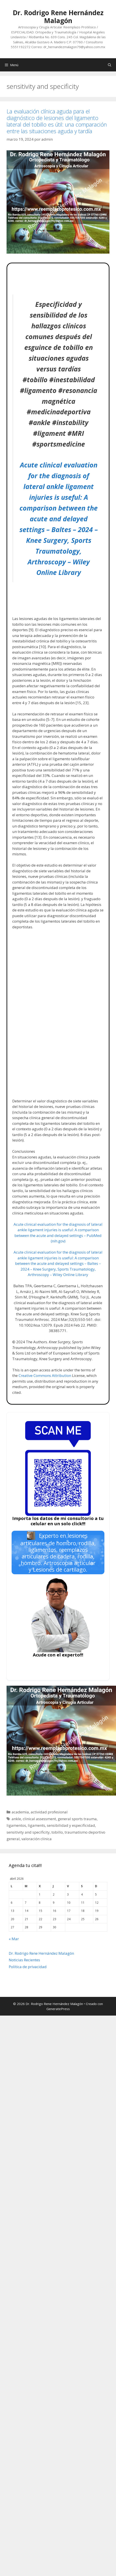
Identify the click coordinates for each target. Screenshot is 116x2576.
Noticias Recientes (24, 1959)
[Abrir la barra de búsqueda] (109, 64)
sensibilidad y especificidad (71, 1825)
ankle (16, 1818)
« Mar (14, 1938)
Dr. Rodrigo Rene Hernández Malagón (58, 16)
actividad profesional (49, 1811)
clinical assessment (39, 1818)
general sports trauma (77, 1818)
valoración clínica (36, 1838)
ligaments (36, 1825)
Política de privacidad (28, 1966)
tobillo (57, 1832)
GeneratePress (58, 2009)
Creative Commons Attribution (45, 1375)
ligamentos (16, 1825)
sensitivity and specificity (28, 1832)
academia (20, 1811)
